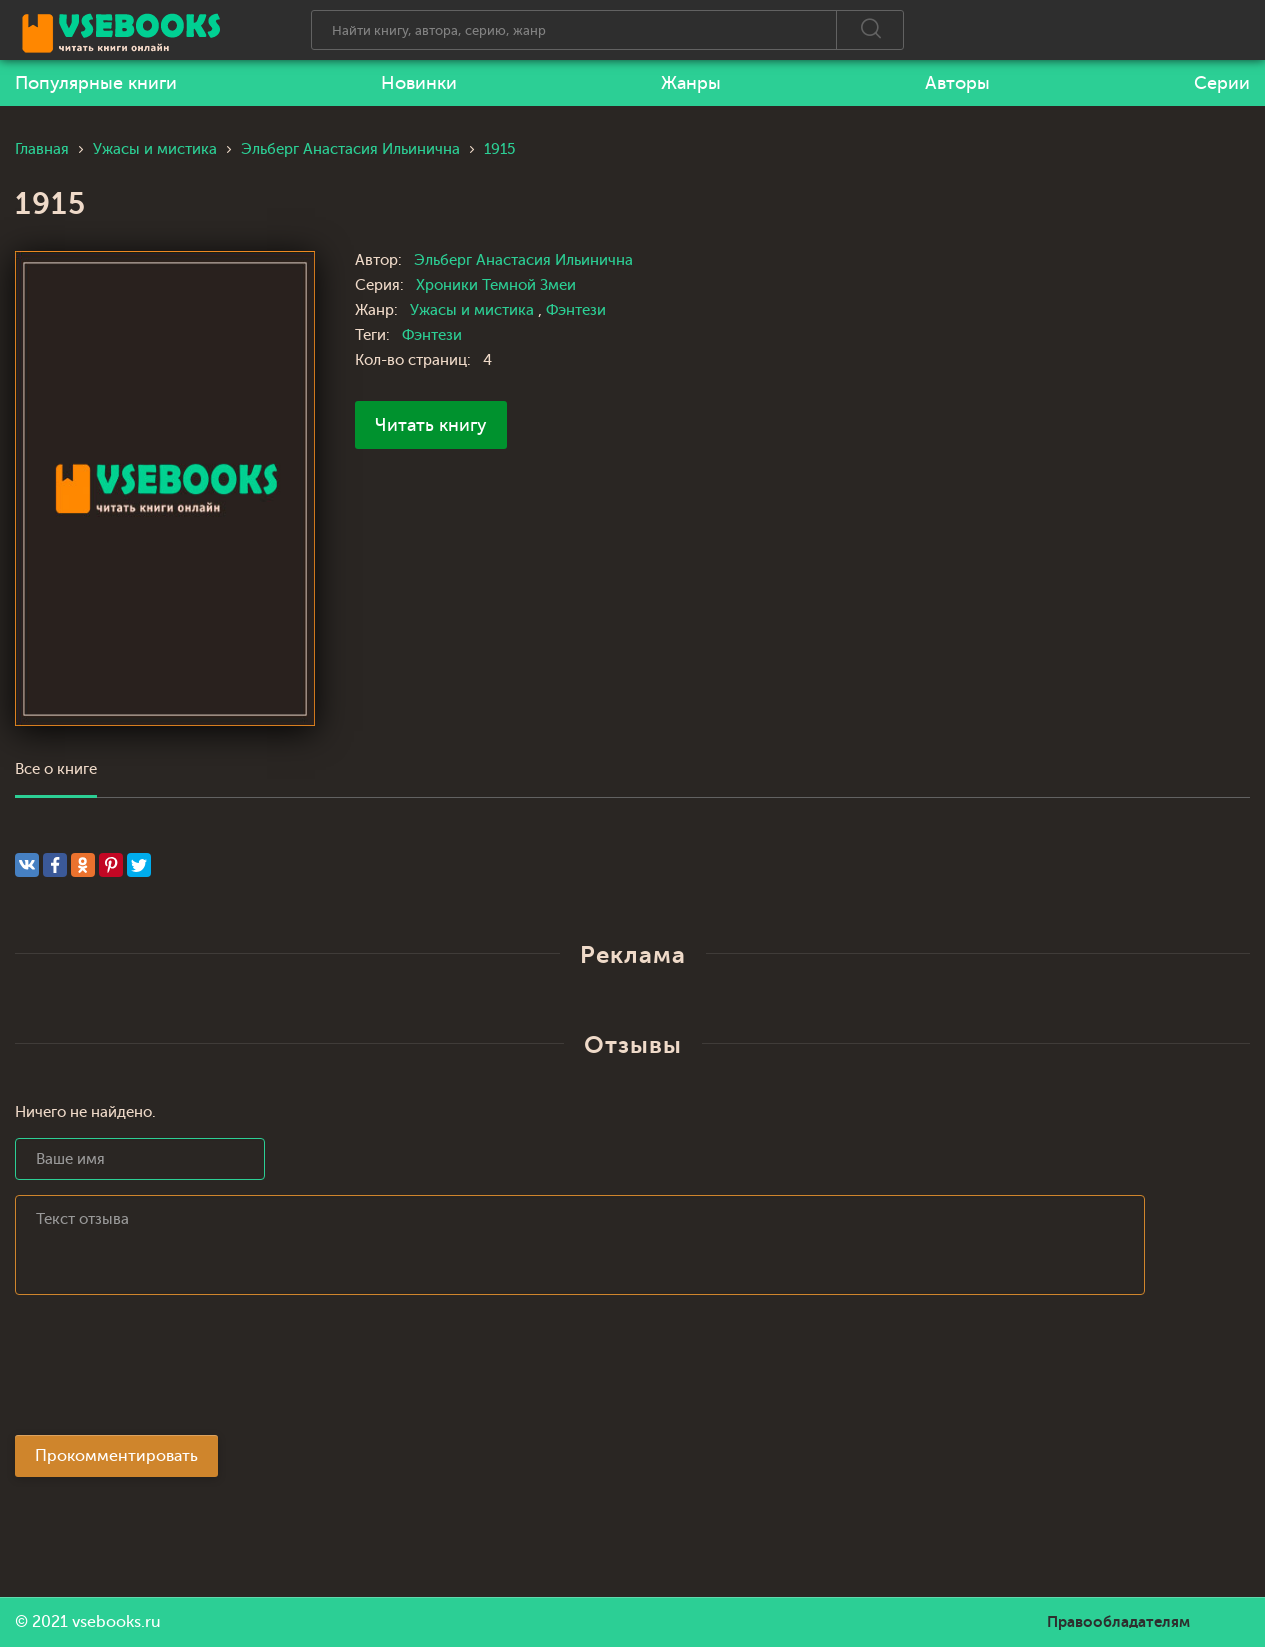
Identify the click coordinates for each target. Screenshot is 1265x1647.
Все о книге (56, 769)
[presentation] (167, 1371)
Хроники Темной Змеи (496, 285)
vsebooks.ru (116, 1622)
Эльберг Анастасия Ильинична (523, 260)
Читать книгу (431, 425)
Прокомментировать (116, 1456)
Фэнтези (576, 310)
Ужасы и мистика (474, 310)
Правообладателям (1118, 1622)
